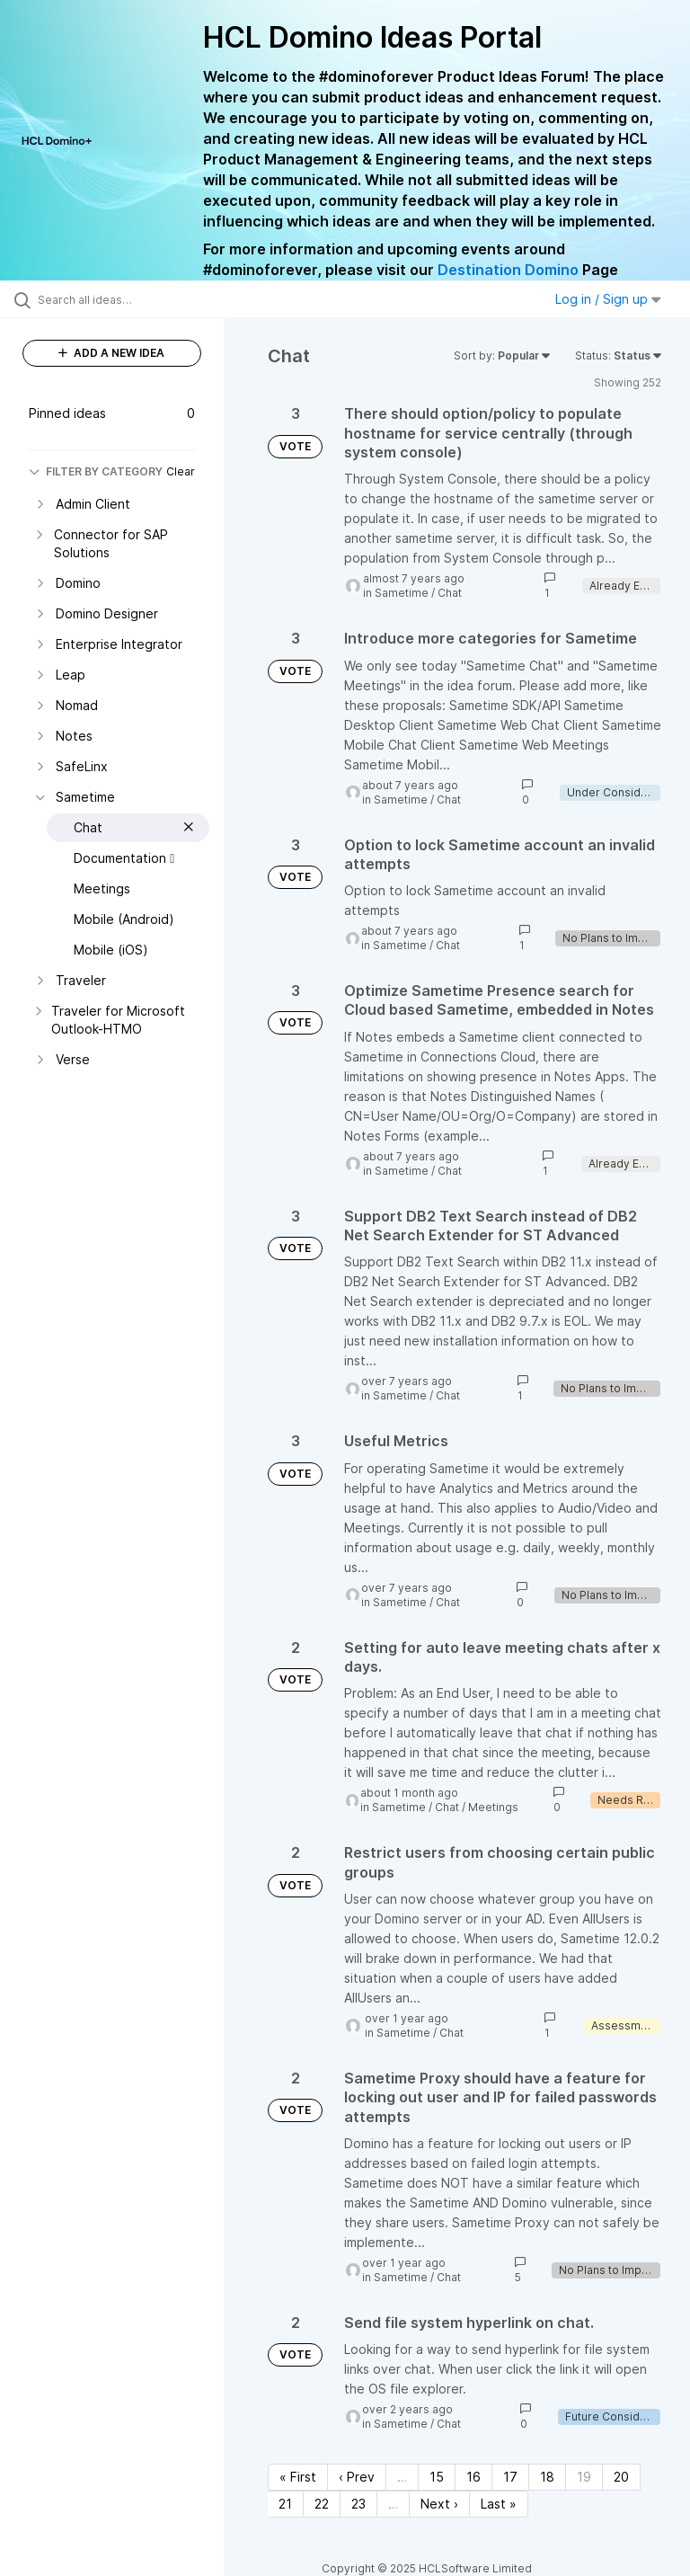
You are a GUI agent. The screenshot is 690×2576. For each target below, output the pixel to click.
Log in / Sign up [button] (608, 298)
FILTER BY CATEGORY (96, 471)
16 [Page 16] (473, 2476)
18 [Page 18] (547, 2476)
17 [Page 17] (510, 2476)
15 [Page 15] (436, 2476)
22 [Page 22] (321, 2503)
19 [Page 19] (584, 2476)
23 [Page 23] (358, 2503)
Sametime (402, 593)
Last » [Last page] (499, 2503)
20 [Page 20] (621, 2476)
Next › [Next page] (439, 2503)
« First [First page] (297, 2476)
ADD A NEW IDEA (111, 353)
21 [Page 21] (285, 2503)
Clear (180, 471)
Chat (450, 593)
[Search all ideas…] (121, 299)
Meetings (493, 1807)
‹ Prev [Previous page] (357, 2476)
